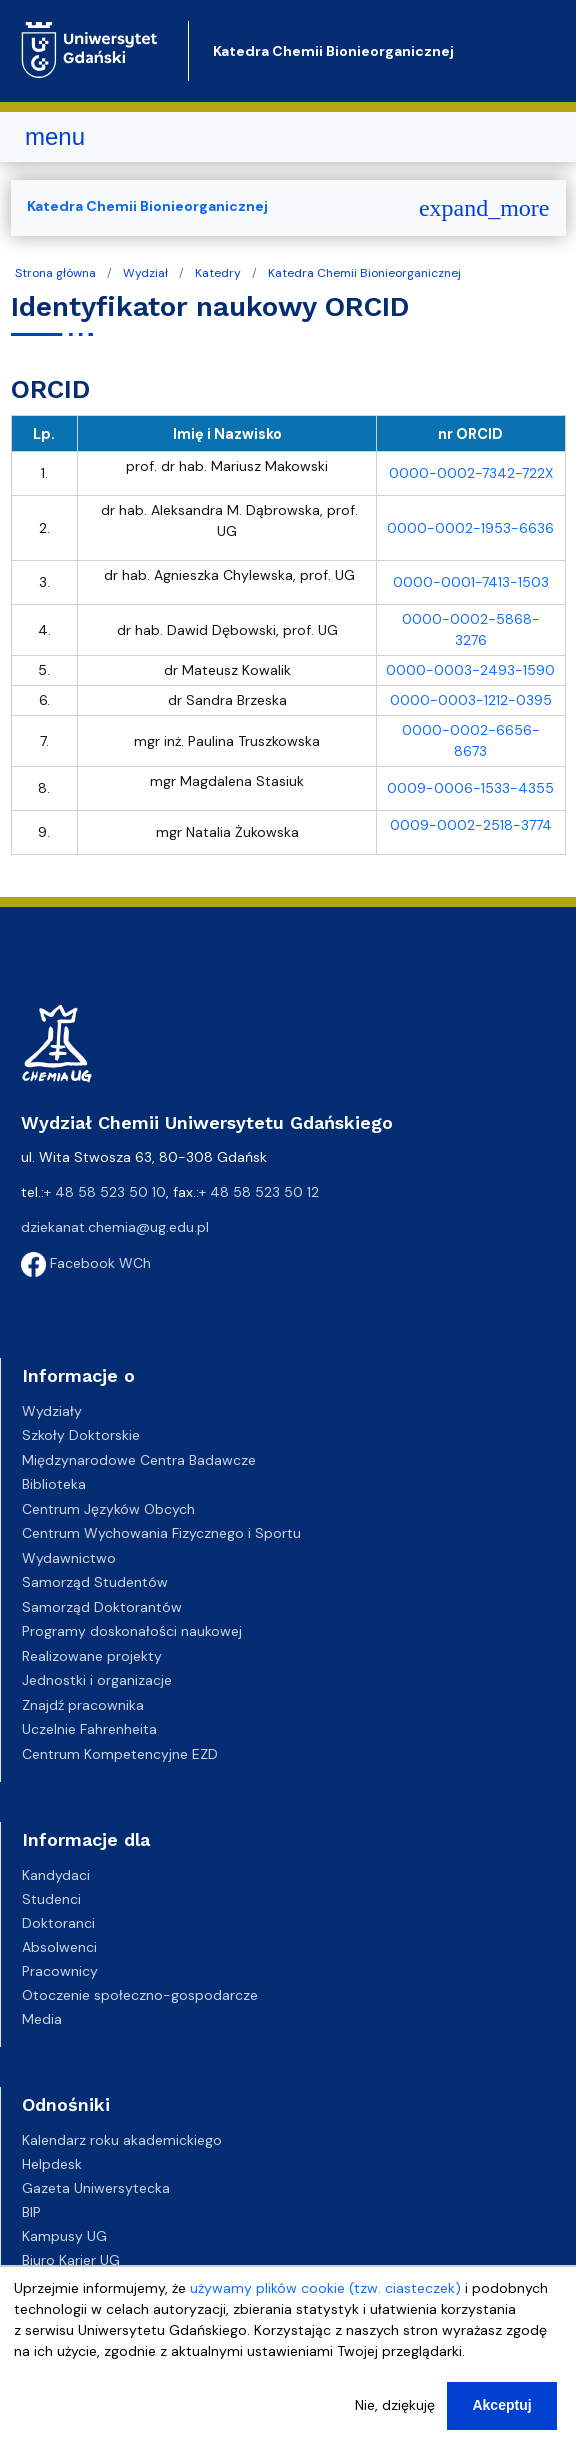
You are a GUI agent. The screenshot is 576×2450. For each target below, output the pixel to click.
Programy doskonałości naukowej (132, 1631)
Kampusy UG (64, 2236)
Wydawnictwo (69, 1558)
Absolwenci (59, 1947)
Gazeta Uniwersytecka (96, 2188)
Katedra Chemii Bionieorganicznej (333, 51)
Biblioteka (54, 1484)
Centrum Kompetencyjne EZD (120, 1754)
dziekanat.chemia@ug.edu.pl (115, 1227)
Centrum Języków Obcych (108, 1509)
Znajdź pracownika (83, 1705)
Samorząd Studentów (95, 1582)
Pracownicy (60, 1971)
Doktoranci (58, 1923)
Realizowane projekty (92, 1656)
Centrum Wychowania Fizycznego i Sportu (161, 1533)
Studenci (51, 1899)
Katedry (218, 273)
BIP (31, 2212)
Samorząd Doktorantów (102, 1607)
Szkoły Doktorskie (81, 1435)
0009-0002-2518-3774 (471, 825)
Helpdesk (52, 2164)
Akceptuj (501, 2405)
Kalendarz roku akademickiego (122, 2140)
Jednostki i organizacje (97, 1680)
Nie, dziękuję (395, 2405)
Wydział (145, 273)
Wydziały (52, 1411)
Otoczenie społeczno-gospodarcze (140, 1995)
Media (42, 2019)
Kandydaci (56, 1875)
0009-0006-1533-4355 (470, 788)
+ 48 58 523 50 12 (259, 1192)
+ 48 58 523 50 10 (105, 1192)
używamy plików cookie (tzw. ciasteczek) (325, 2288)
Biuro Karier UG (71, 2260)
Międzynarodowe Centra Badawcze (139, 1460)
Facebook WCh (86, 1263)
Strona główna (55, 273)
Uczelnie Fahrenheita (89, 1729)
